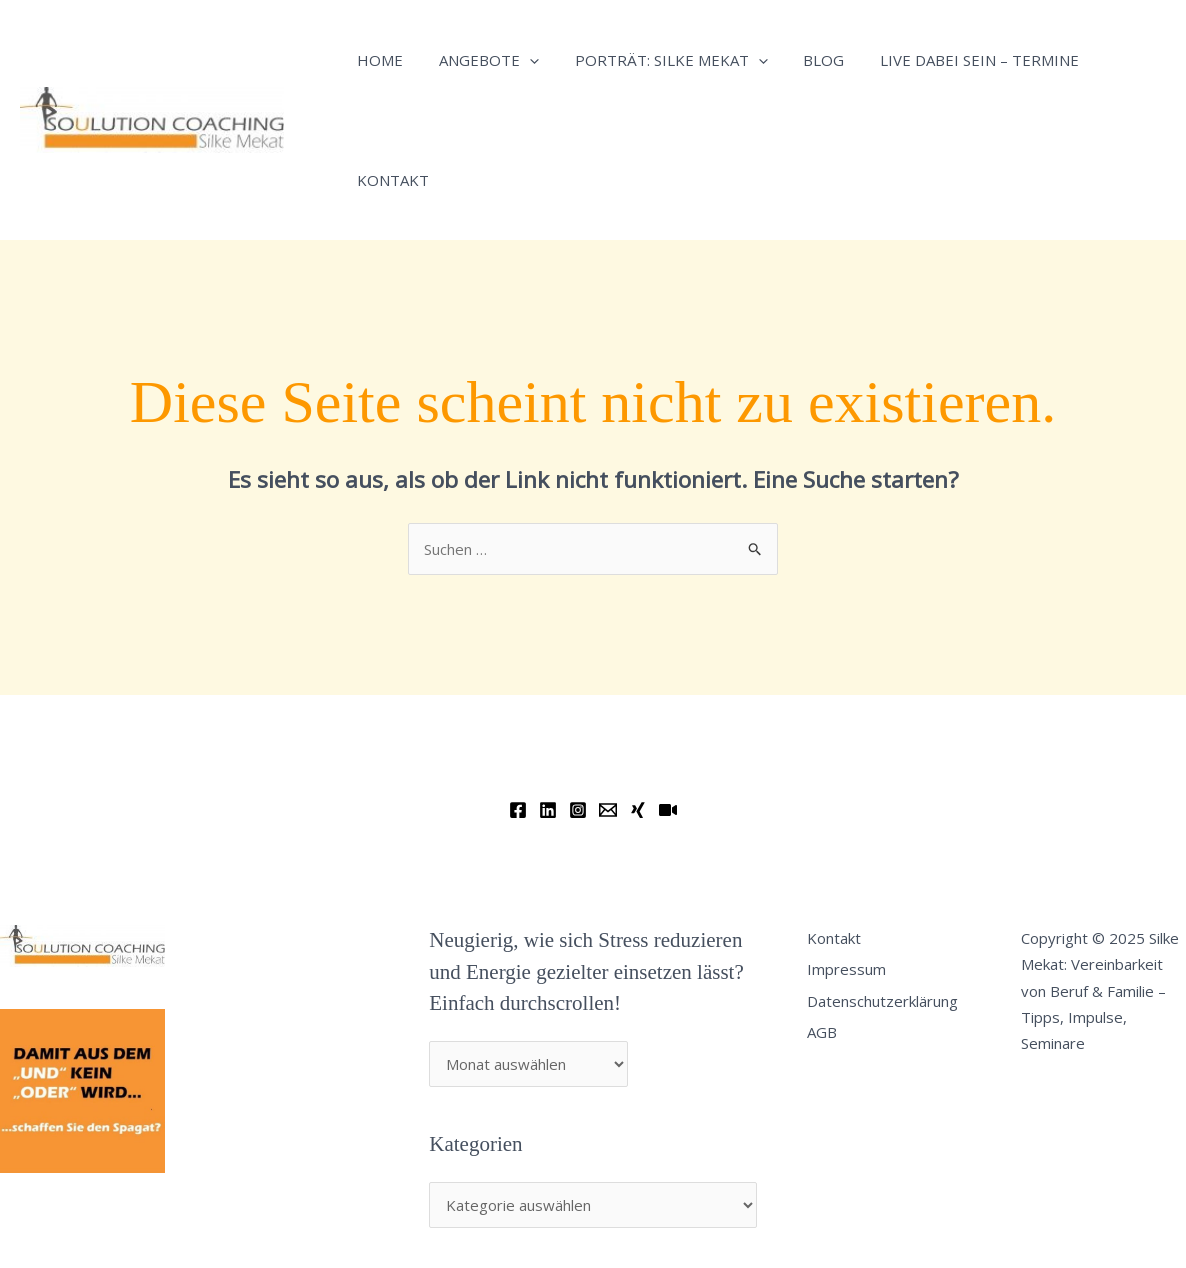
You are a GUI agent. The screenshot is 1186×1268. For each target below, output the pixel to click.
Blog (803, 60)
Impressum (846, 969)
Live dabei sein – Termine (953, 60)
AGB (822, 1032)
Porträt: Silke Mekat (656, 60)
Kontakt (390, 180)
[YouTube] (668, 810)
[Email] (608, 810)
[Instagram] (578, 810)
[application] (520, 60)
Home (377, 60)
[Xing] (638, 810)
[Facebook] (518, 810)
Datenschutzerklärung (882, 1001)
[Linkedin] (548, 810)
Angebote (480, 60)
